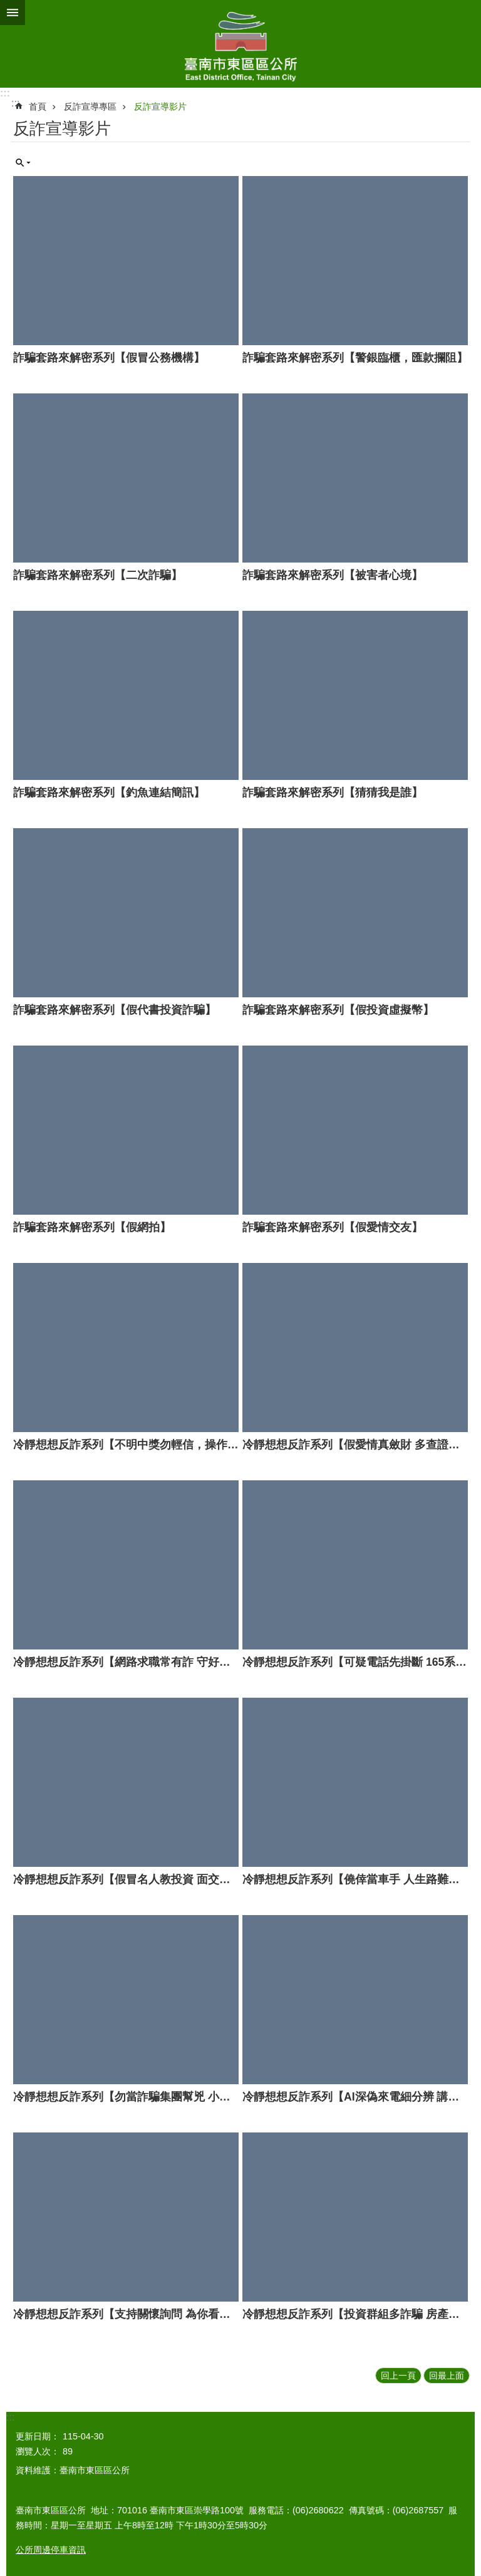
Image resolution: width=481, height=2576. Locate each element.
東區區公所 (240, 44)
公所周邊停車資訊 (51, 2550)
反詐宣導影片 (160, 106)
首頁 (37, 106)
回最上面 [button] (446, 2376)
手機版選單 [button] (12, 12)
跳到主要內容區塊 (6, 6)
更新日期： (37, 2436)
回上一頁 (398, 2376)
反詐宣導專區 (90, 106)
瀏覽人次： (37, 2451)
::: (5, 93)
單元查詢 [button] (23, 163)
